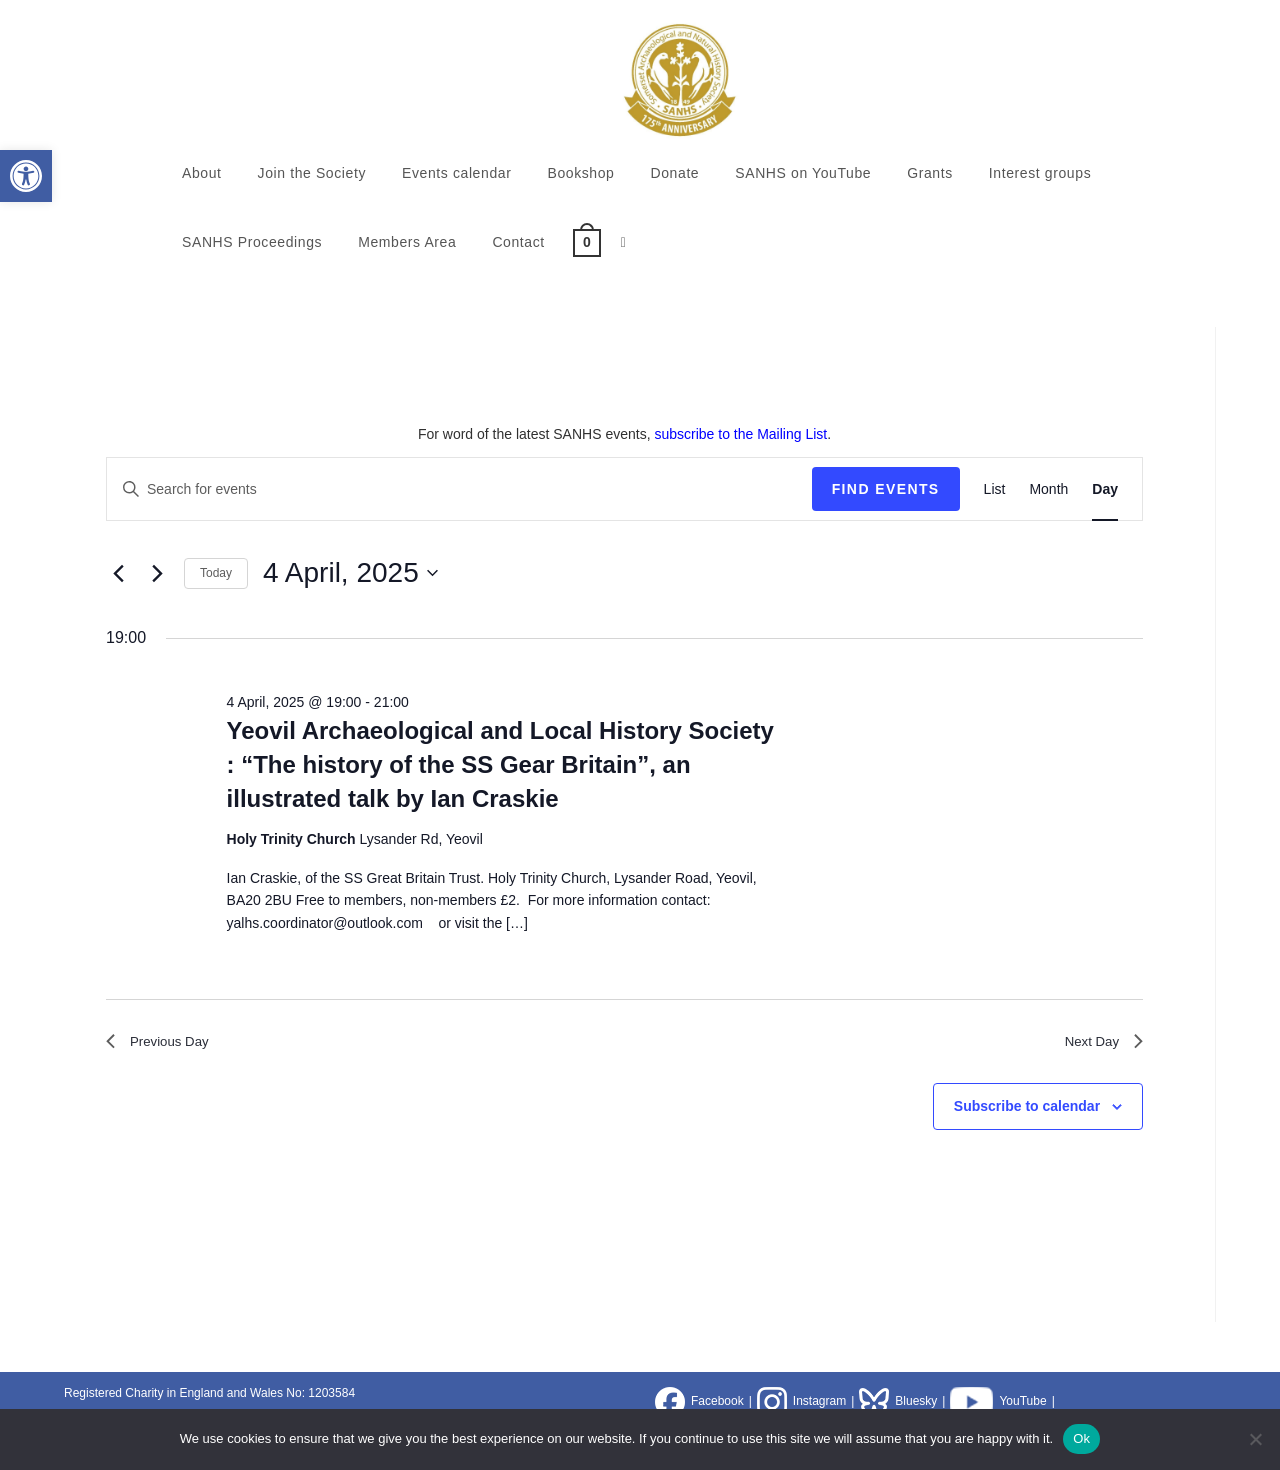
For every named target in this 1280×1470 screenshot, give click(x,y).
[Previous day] (118, 573)
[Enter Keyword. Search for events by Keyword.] (459, 489)
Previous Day (165, 1044)
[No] (1255, 1439)
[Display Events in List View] (995, 489)
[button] (26, 176)
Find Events (886, 489)
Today (216, 573)
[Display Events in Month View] (1048, 489)
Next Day (1098, 1044)
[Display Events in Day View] (1105, 489)
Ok (1081, 1438)
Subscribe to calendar (1027, 1113)
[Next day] (157, 573)
